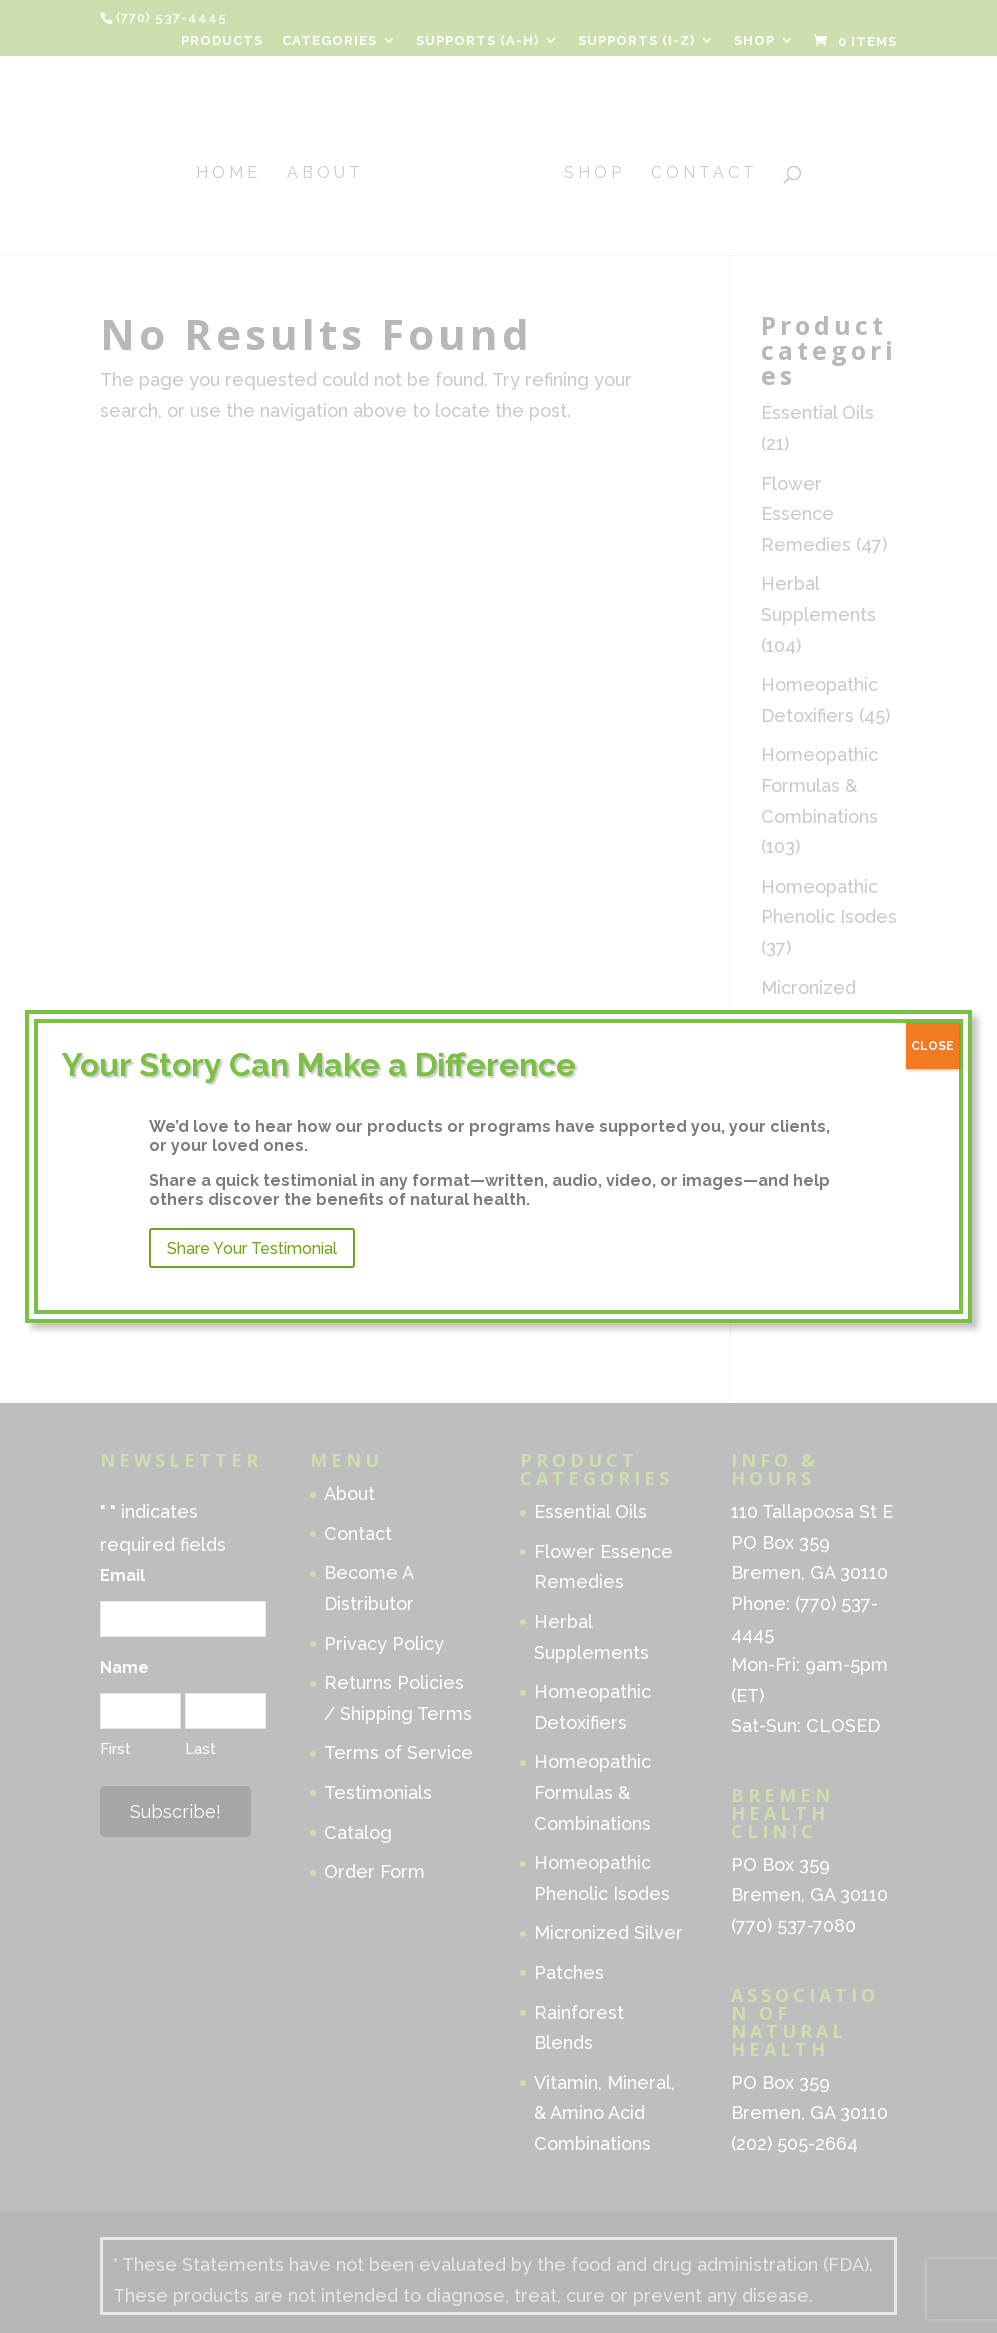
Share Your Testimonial (252, 1248)
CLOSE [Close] (932, 1046)
